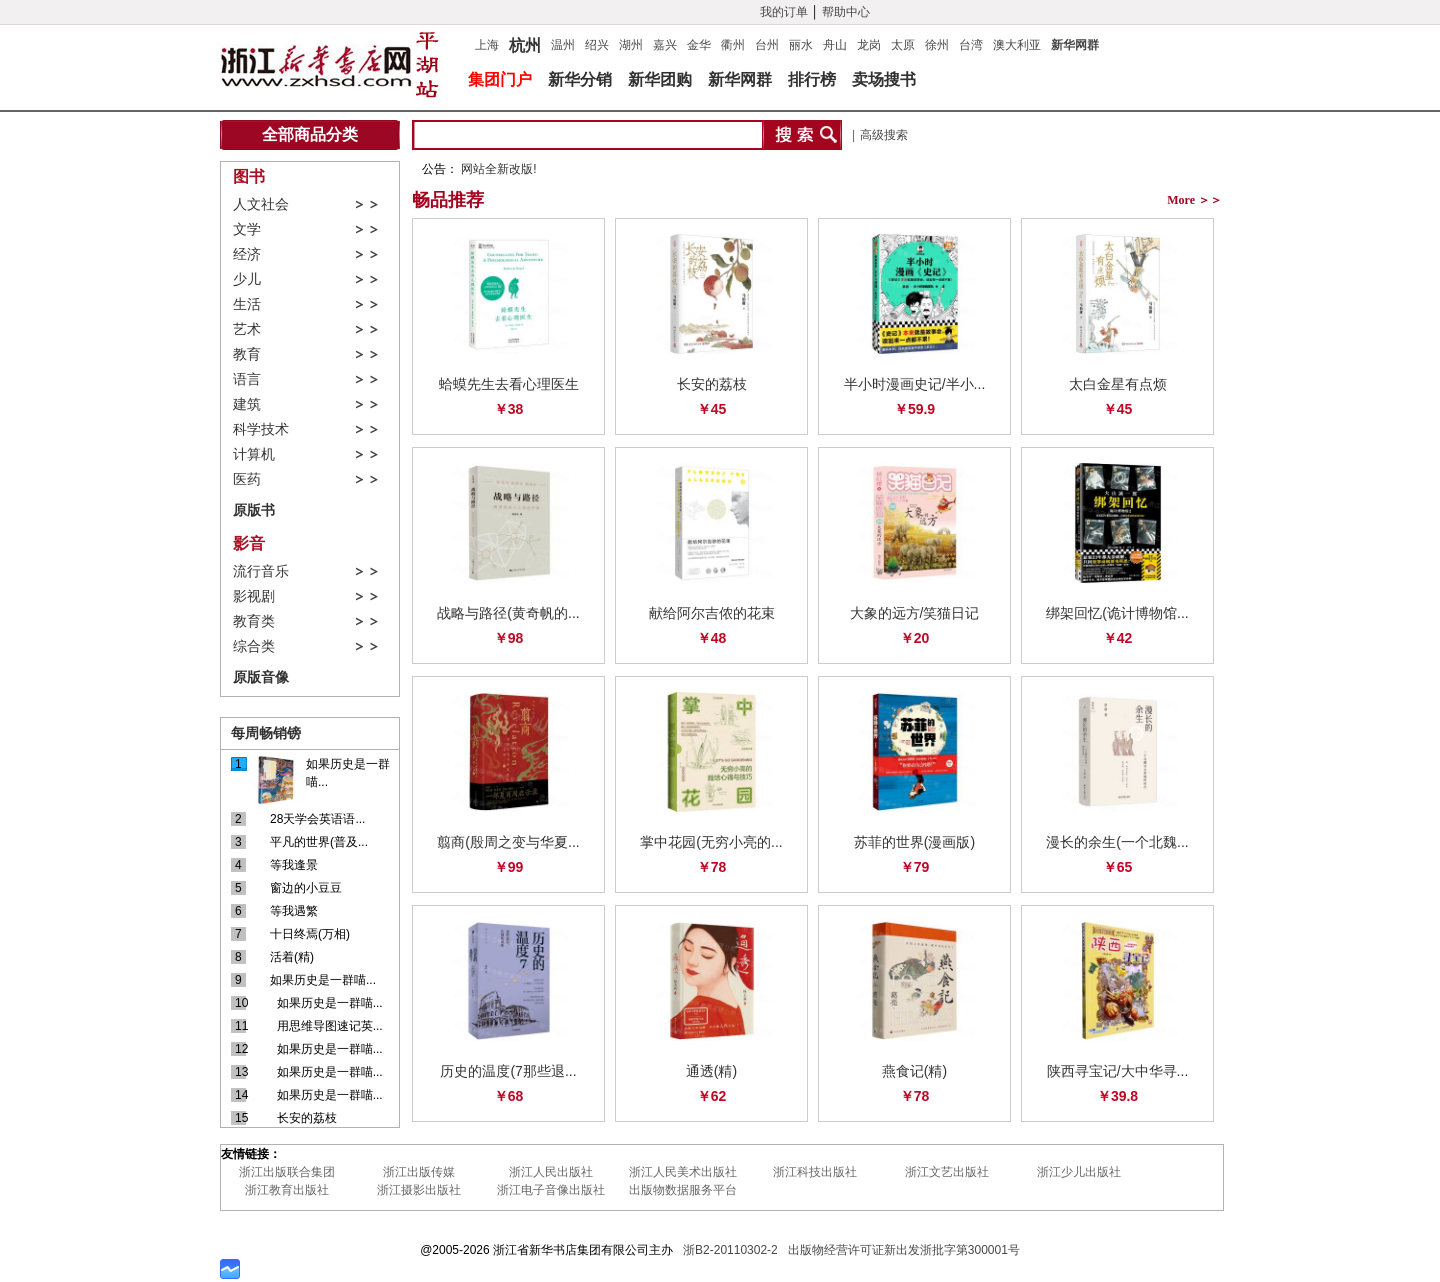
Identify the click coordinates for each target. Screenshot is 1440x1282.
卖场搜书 (884, 79)
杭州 (525, 43)
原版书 (254, 510)
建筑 (247, 404)
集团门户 (500, 79)
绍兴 (597, 45)
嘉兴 (665, 45)
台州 (767, 45)
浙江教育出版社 (287, 1190)
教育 (247, 354)
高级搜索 (884, 135)
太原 (903, 45)
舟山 (835, 45)
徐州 (937, 45)
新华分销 (580, 79)
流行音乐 (261, 571)
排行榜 (812, 79)
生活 (247, 304)
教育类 (254, 621)
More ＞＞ (1194, 200)
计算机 (254, 454)
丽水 (801, 45)
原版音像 (261, 677)
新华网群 (1075, 45)
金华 (699, 45)
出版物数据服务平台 (683, 1190)
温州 (563, 45)
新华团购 (660, 79)
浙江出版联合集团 (287, 1172)
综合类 (254, 646)
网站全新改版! (498, 169)
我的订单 (784, 12)
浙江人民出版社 (551, 1172)
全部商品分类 (310, 134)
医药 (247, 479)
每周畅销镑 (266, 733)
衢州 (733, 45)
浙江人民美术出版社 (683, 1172)
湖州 (631, 45)
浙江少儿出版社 (1079, 1172)
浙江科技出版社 (815, 1172)
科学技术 (261, 429)
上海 (487, 45)
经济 (247, 254)
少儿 (247, 279)
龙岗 (869, 45)
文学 (247, 229)
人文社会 (261, 204)
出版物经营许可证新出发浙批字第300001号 (904, 1250)
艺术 (247, 329)
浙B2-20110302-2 (730, 1250)
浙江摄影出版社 (419, 1190)
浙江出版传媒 (419, 1172)
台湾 (971, 45)
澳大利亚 (1017, 45)
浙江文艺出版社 (947, 1172)
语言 (247, 379)
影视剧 (254, 596)
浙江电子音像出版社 (551, 1190)
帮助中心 (846, 12)
